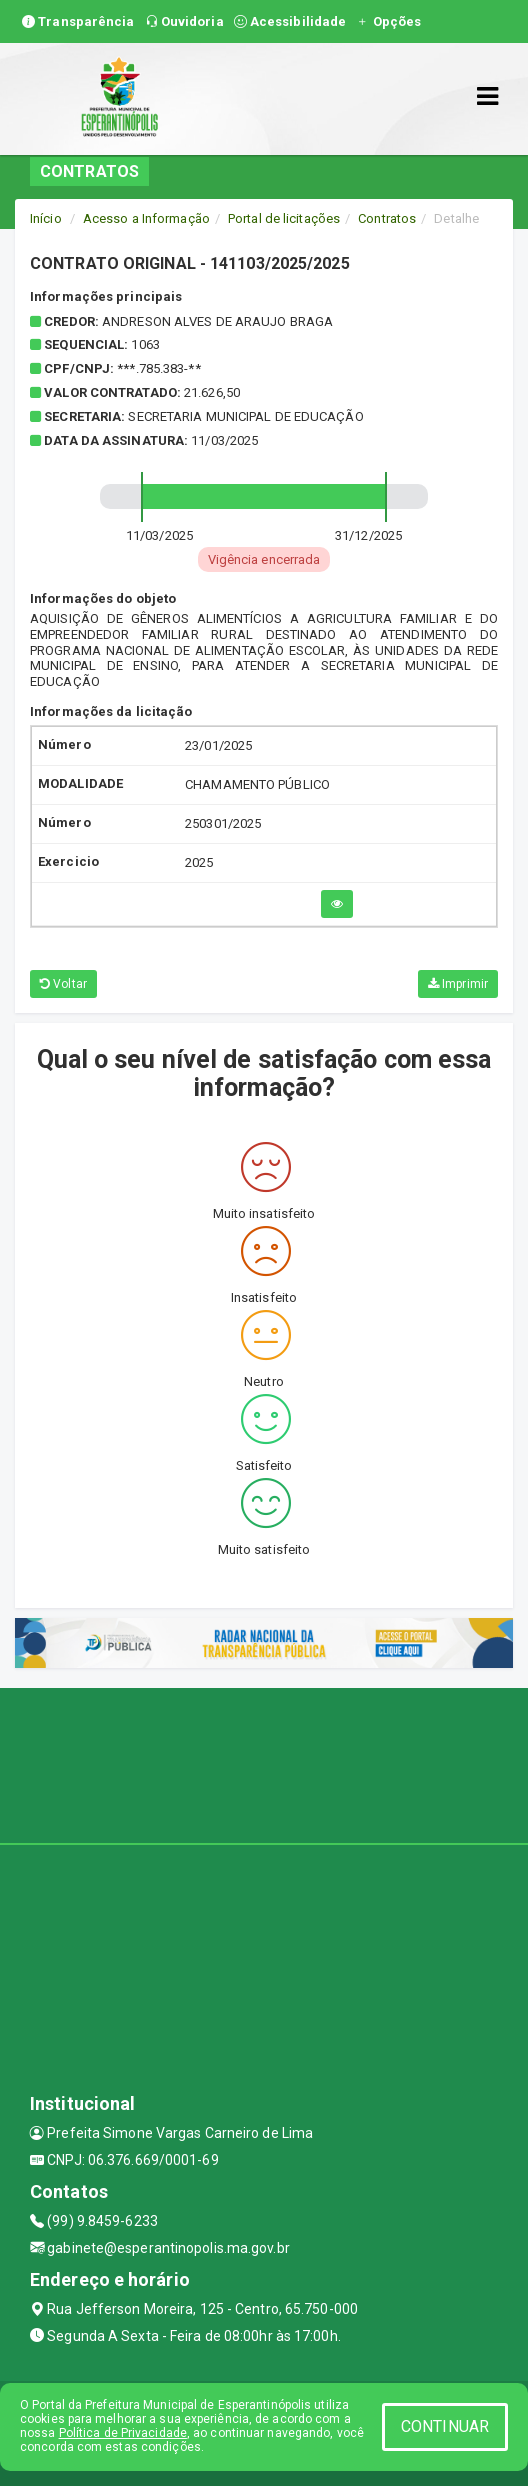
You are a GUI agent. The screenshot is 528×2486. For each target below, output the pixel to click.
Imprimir (458, 984)
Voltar (63, 984)
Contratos (387, 218)
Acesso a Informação (146, 218)
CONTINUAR (445, 2426)
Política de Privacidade (123, 2433)
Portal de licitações (284, 218)
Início (46, 218)
